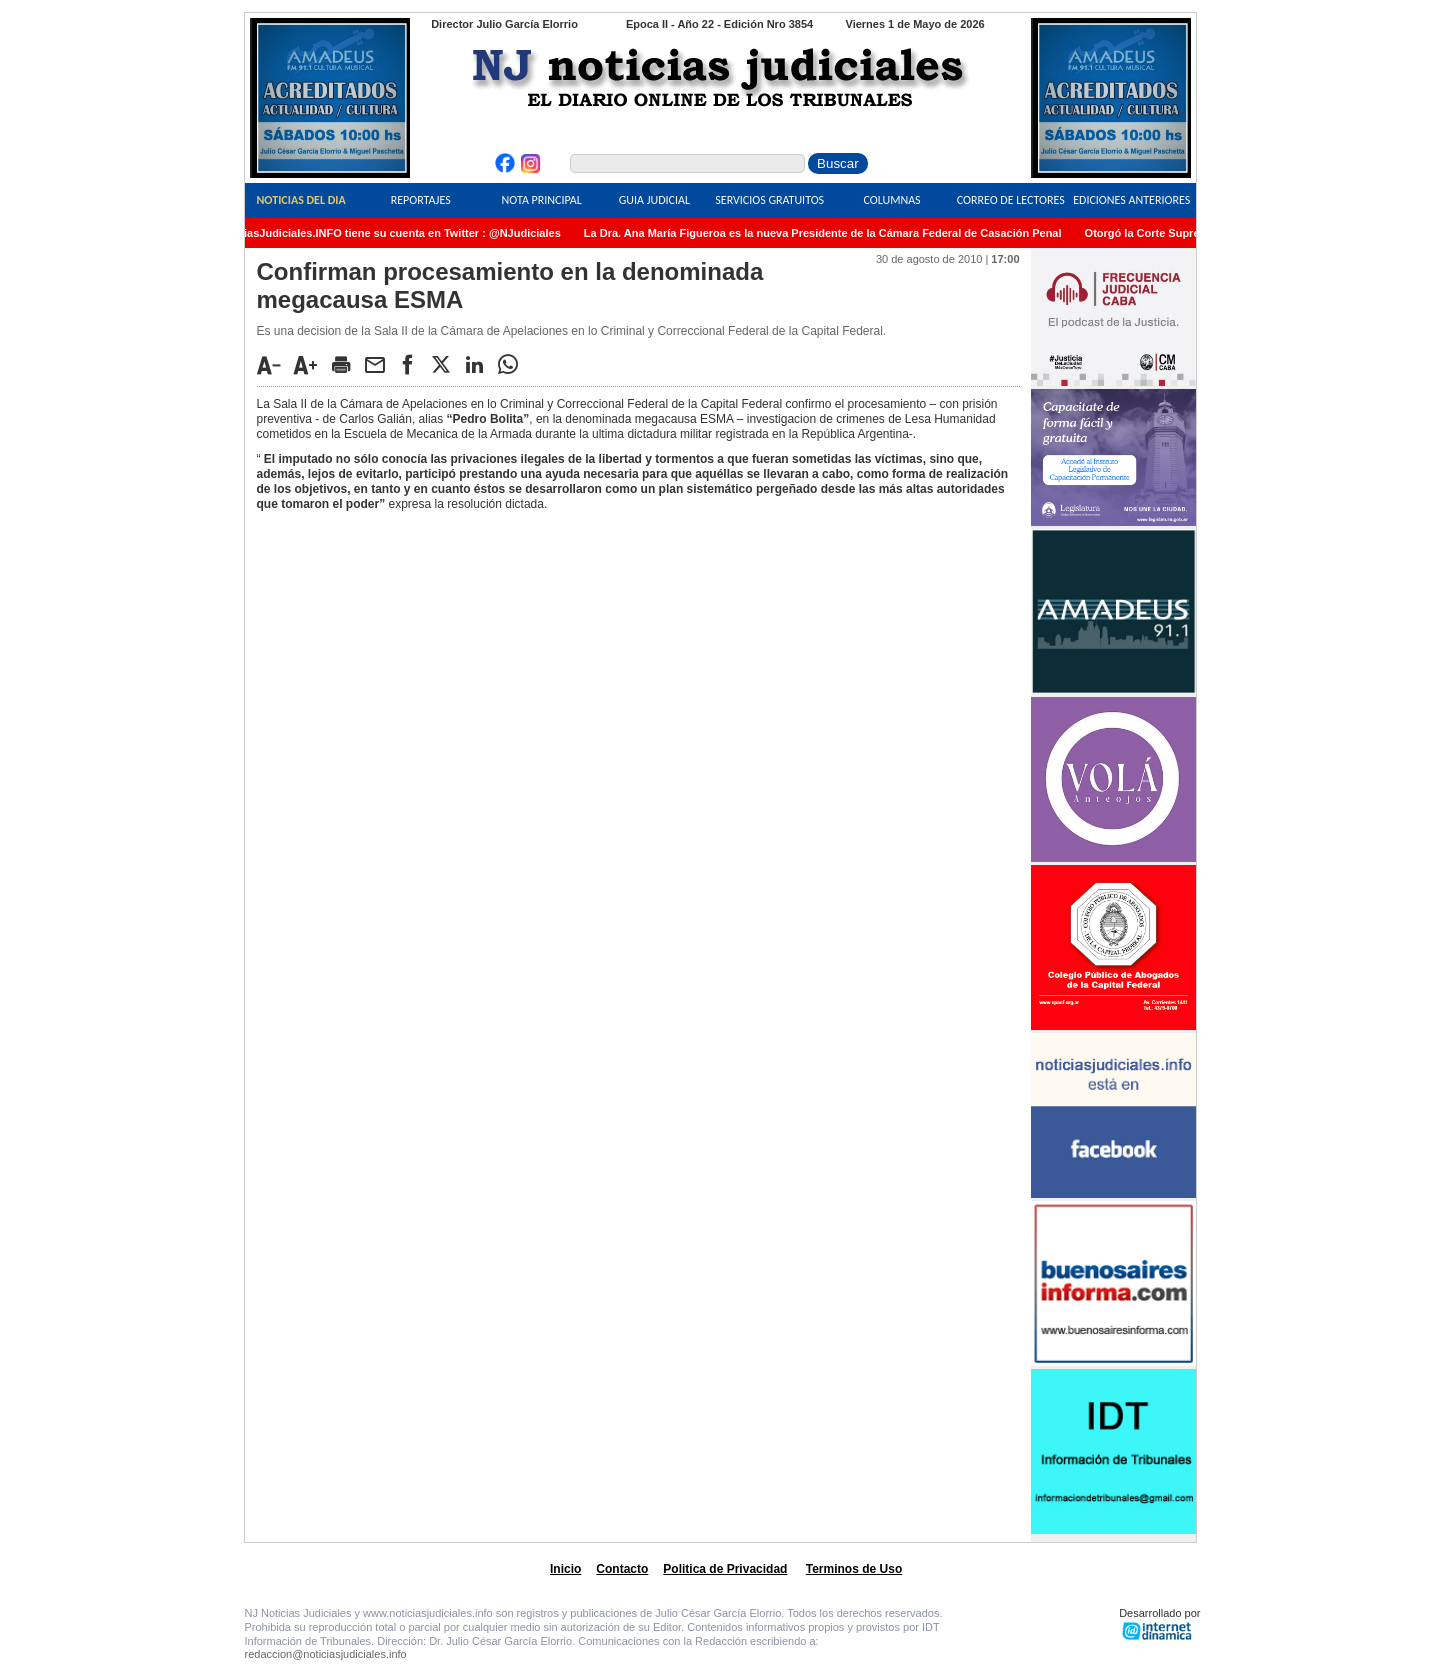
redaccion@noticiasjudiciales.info (326, 1654)
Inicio (565, 1569)
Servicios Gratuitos (769, 200)
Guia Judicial (654, 200)
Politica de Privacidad (725, 1569)
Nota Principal (542, 200)
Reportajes (421, 200)
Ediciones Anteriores (1131, 200)
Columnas (891, 200)
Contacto (622, 1569)
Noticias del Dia (300, 200)
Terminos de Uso (854, 1569)
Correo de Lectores (1011, 200)
